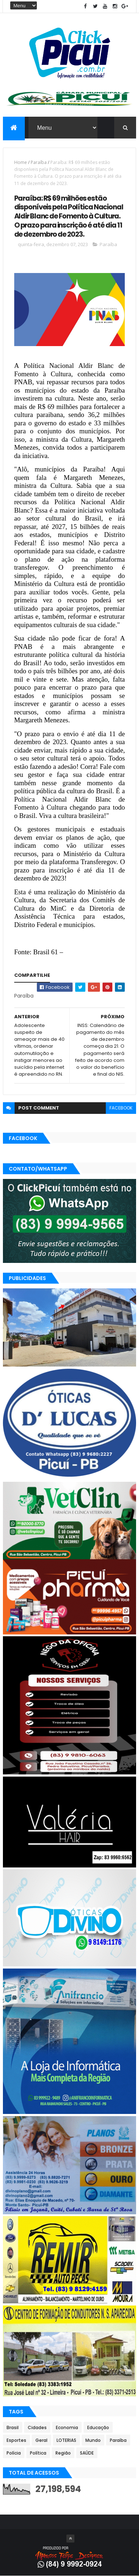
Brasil (13, 2427)
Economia (67, 2427)
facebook (120, 1108)
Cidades (37, 2427)
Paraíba (39, 162)
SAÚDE (87, 2453)
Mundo (93, 2440)
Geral (41, 2440)
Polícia (14, 2453)
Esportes (16, 2440)
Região (63, 2453)
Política (38, 2453)
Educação (98, 2427)
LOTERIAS (66, 2440)
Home (20, 162)
